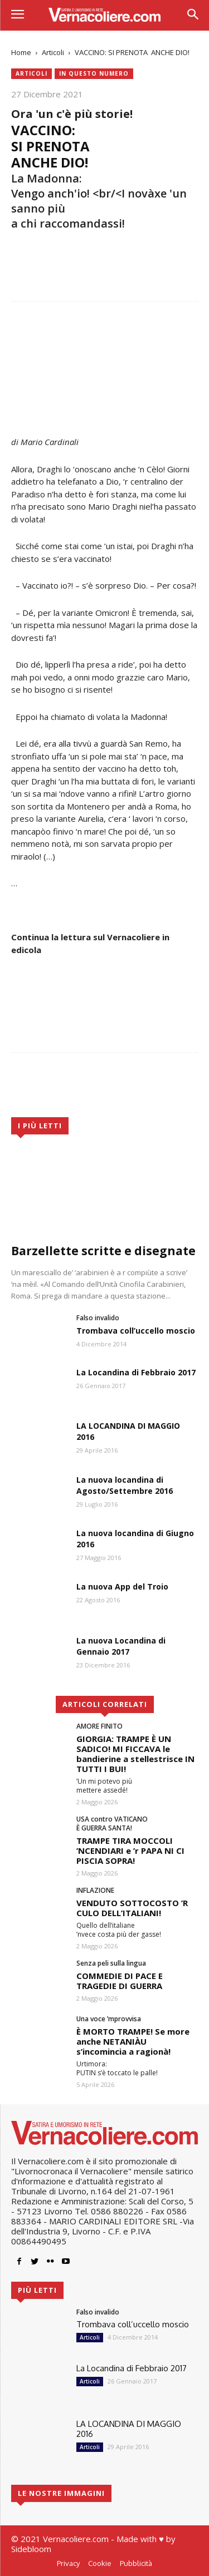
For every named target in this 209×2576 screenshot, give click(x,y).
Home (21, 52)
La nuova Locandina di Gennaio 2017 (121, 1646)
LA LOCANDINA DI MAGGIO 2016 (128, 2429)
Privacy (68, 2563)
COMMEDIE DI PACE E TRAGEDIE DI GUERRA (119, 1980)
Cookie (99, 2563)
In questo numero (94, 73)
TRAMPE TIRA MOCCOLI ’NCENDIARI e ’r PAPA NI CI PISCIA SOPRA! (130, 1850)
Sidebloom (31, 2548)
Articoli (53, 52)
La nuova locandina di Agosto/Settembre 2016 (124, 1485)
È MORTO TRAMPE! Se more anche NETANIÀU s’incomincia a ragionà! (132, 2041)
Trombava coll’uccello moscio (135, 1330)
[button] (192, 15)
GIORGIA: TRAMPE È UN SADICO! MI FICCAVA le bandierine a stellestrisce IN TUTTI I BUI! (135, 1753)
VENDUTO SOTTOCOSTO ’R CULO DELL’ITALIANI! (132, 1907)
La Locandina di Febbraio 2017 (136, 1372)
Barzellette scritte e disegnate (103, 1251)
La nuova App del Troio (122, 1586)
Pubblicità (136, 2563)
